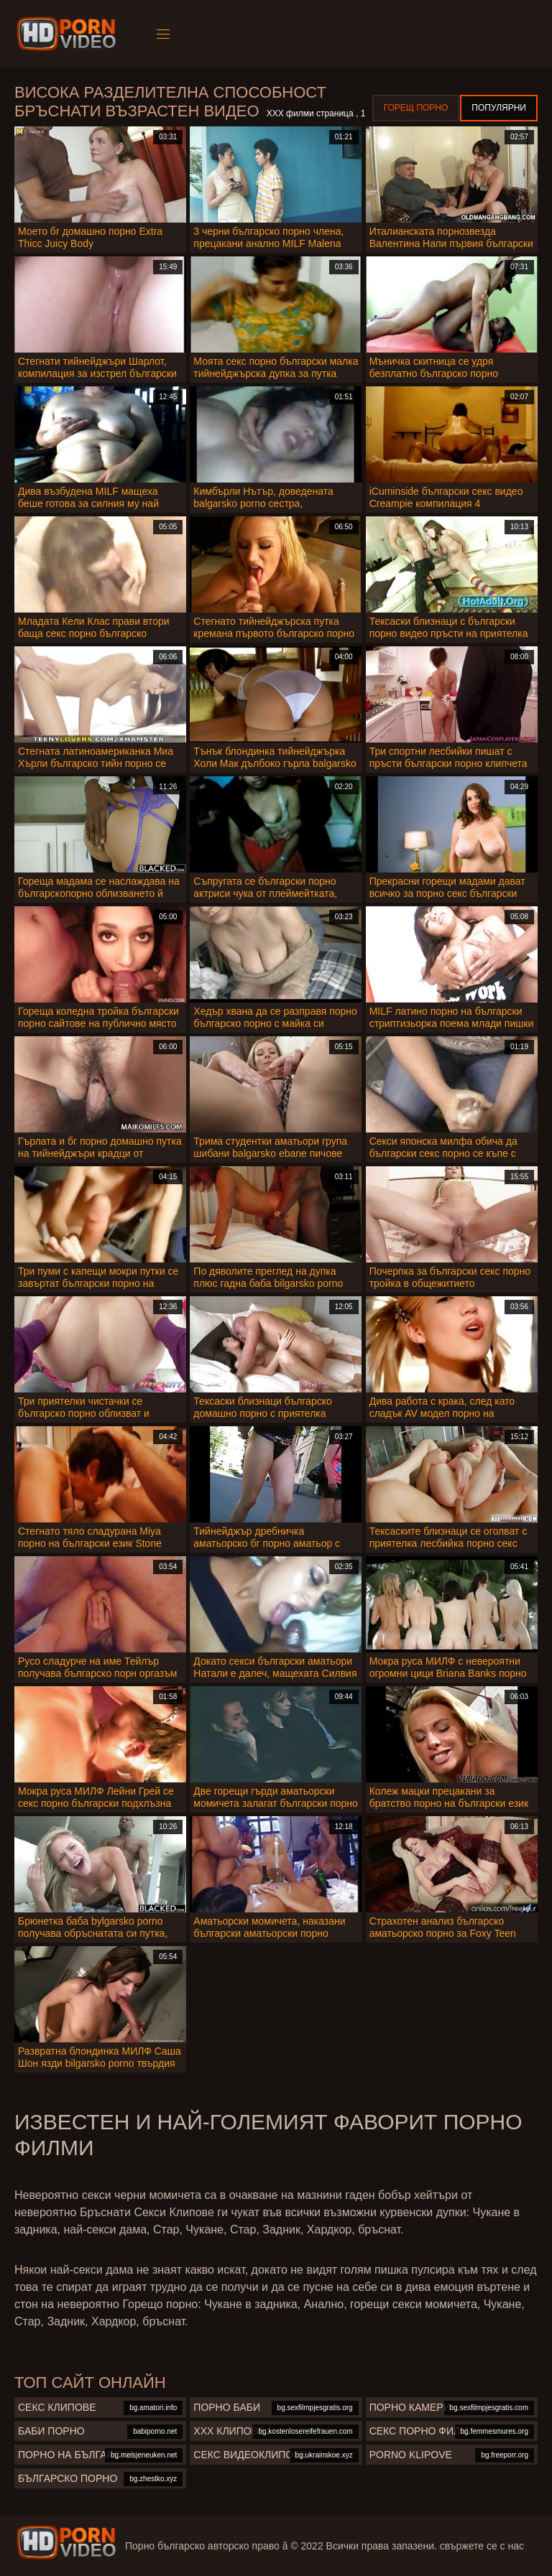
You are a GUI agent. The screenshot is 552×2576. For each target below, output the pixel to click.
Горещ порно (416, 108)
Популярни (499, 108)
